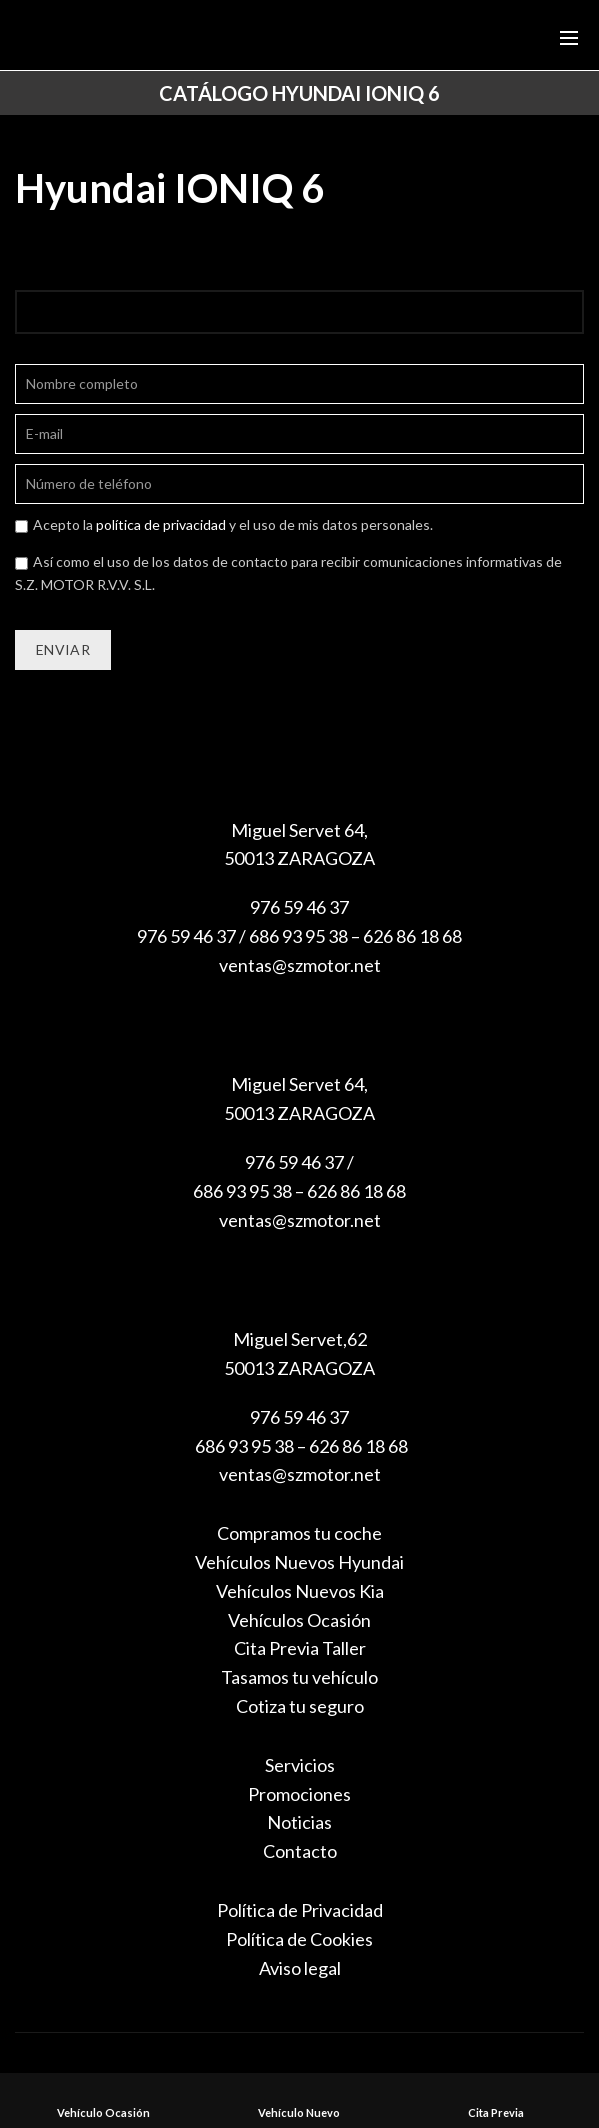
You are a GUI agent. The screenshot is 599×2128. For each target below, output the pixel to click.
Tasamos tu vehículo (299, 1677)
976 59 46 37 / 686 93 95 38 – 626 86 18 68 (299, 936)
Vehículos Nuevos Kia (300, 1591)
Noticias (299, 1822)
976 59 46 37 (299, 907)
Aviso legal (300, 1968)
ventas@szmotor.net (300, 965)
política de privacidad (161, 524)
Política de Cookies (299, 1939)
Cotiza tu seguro (300, 1706)
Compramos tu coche (299, 1533)
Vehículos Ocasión (299, 1620)
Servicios (300, 1765)
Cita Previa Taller (300, 1648)
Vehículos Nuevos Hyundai (299, 1562)
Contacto (300, 1851)
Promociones (299, 1794)
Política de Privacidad (300, 1910)
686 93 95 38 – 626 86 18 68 (300, 1446)
